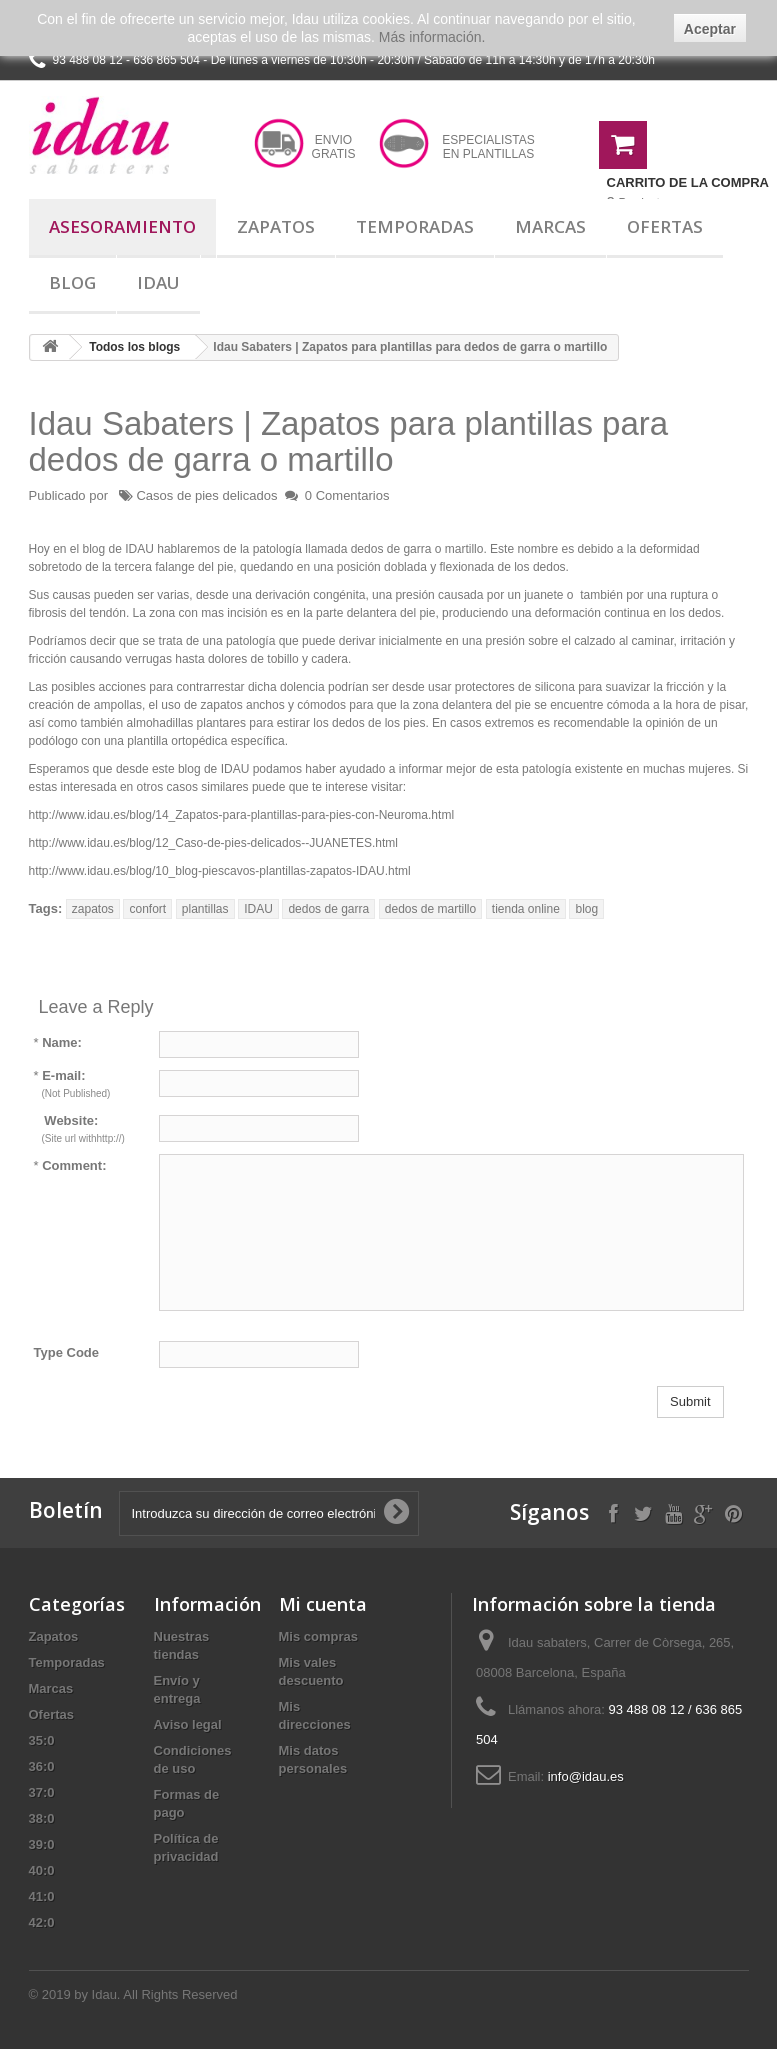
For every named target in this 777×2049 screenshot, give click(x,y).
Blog (72, 282)
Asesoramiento (122, 226)
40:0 (42, 1870)
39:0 (42, 1844)
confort (147, 909)
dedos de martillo (430, 909)
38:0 (42, 1818)
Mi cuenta (323, 1604)
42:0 (42, 1922)
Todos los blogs (134, 347)
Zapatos (276, 226)
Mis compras (318, 1636)
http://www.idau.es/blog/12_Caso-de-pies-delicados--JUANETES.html (214, 843)
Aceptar (710, 29)
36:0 (42, 1766)
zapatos (93, 909)
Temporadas (415, 226)
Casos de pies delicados (206, 495)
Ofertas (665, 226)
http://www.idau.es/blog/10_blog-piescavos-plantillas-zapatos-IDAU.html (220, 871)
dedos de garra (328, 909)
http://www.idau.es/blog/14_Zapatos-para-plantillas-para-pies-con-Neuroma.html (242, 815)
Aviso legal (188, 1724)
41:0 (42, 1896)
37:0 (42, 1792)
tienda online (526, 909)
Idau (158, 282)
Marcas (550, 226)
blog (586, 909)
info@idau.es (586, 1776)
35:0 (42, 1740)
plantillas (205, 909)
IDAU (258, 909)
